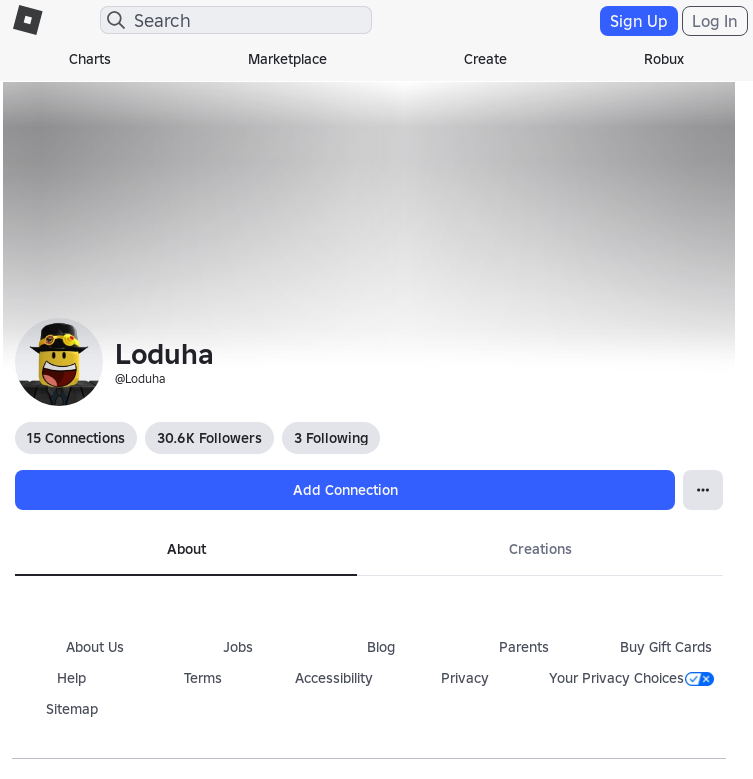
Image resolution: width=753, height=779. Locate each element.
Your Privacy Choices (631, 678)
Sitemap (72, 709)
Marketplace (287, 59)
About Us (95, 647)
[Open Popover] (703, 490)
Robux (664, 59)
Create (485, 59)
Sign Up (639, 21)
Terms (203, 678)
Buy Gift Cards (666, 647)
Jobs (238, 647)
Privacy (465, 678)
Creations (540, 549)
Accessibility (334, 678)
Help (71, 678)
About (186, 549)
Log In (715, 21)
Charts (90, 59)
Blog (381, 647)
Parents (524, 647)
